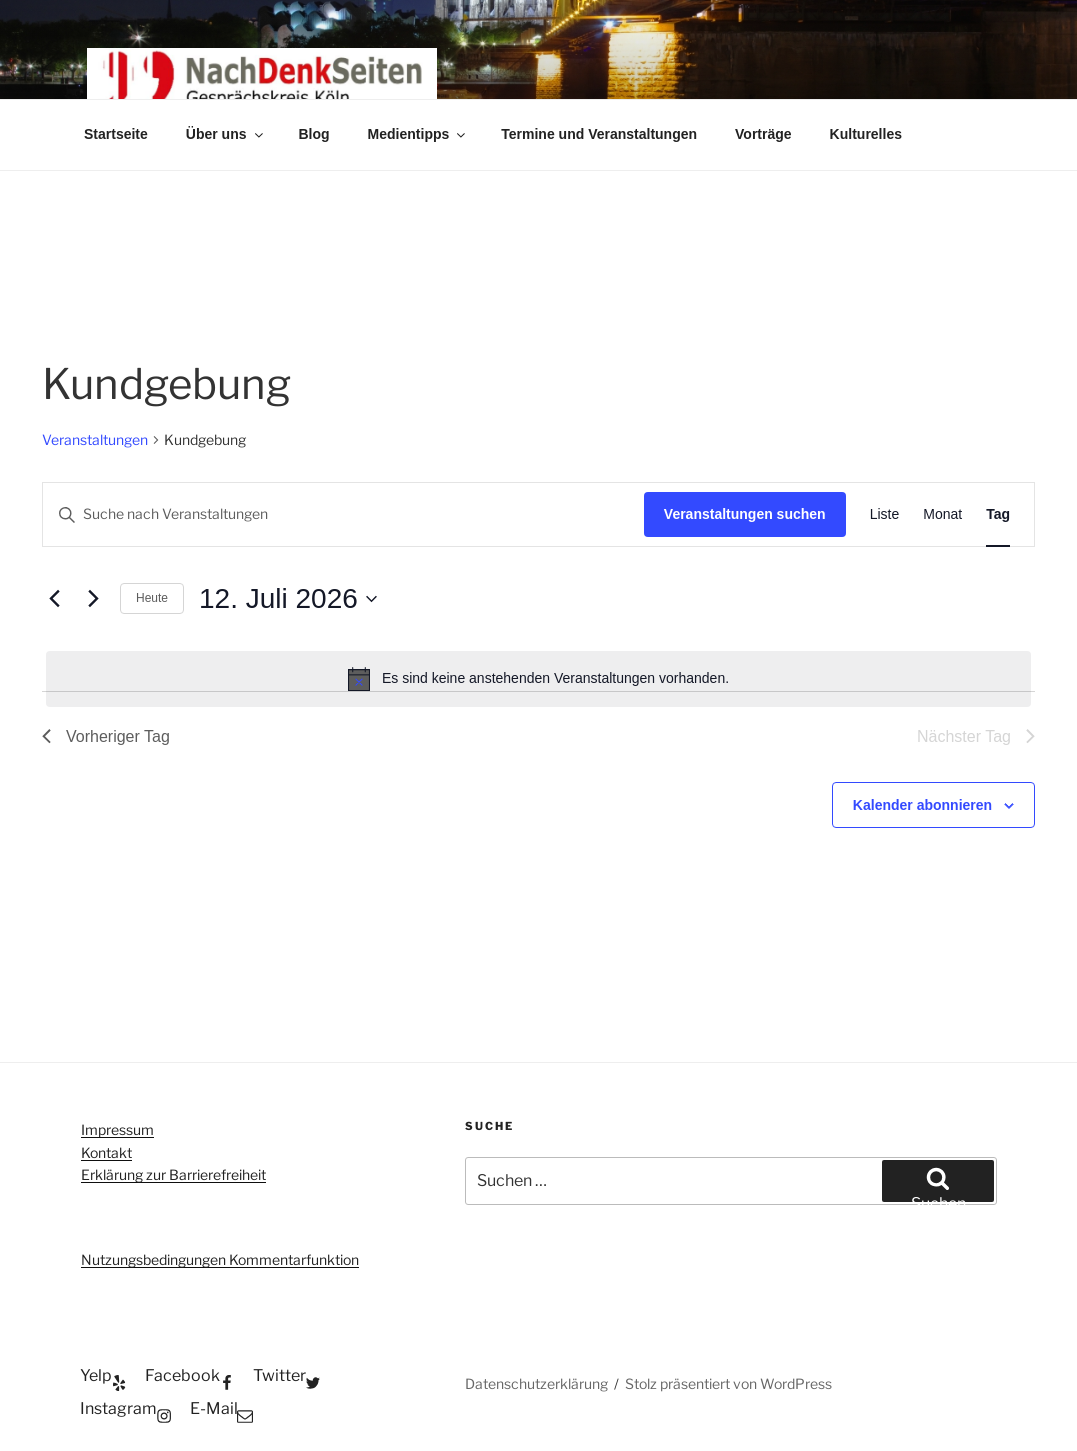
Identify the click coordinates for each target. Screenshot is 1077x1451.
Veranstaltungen (95, 439)
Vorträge (763, 134)
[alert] (538, 679)
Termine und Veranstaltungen (599, 134)
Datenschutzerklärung (536, 1383)
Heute (152, 598)
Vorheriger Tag (106, 736)
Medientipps (418, 134)
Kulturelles (866, 134)
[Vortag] (54, 599)
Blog (314, 134)
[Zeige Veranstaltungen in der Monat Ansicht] (942, 514)
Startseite (116, 134)
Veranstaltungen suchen (745, 514)
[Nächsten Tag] (93, 599)
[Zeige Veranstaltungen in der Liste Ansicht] (885, 514)
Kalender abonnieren (922, 805)
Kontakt (106, 1152)
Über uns (226, 134)
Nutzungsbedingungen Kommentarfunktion (220, 1259)
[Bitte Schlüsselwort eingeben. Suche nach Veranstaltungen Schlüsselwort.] (343, 514)
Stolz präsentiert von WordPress (728, 1383)
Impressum (117, 1129)
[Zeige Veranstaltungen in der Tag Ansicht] (998, 514)
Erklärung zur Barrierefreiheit (173, 1174)
